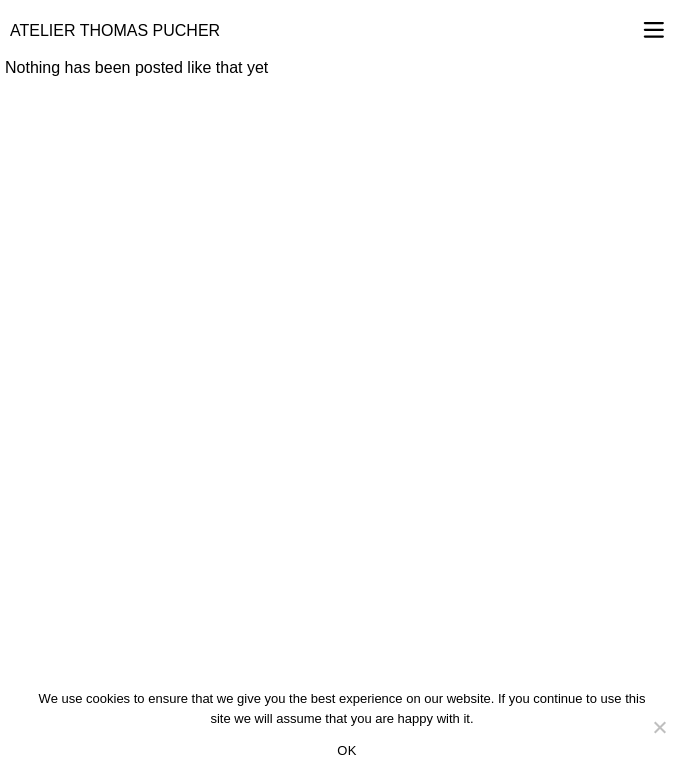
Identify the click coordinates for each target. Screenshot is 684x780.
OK (346, 750)
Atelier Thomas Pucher (115, 30)
